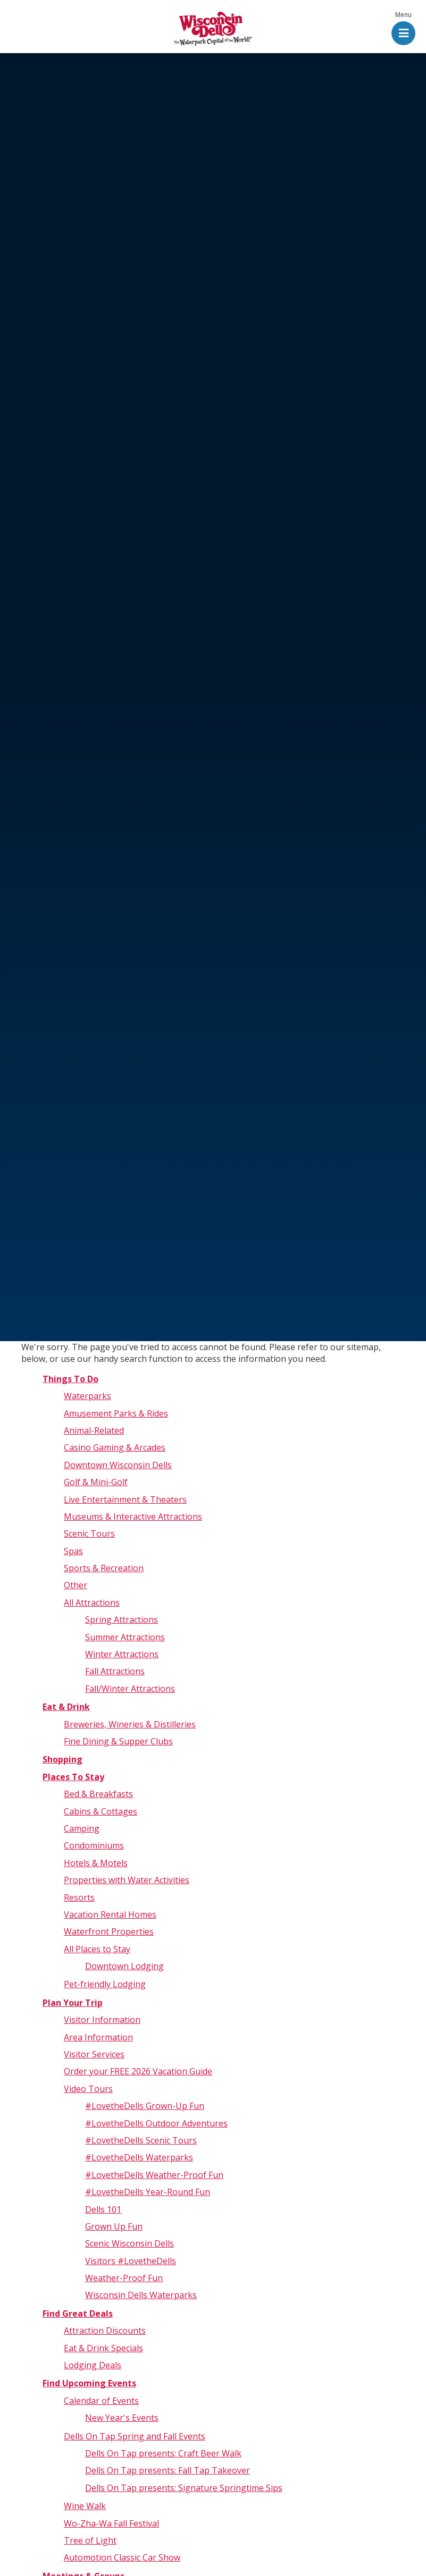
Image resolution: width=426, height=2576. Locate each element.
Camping (81, 1828)
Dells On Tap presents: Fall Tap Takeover (167, 2470)
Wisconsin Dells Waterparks (141, 2295)
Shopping (62, 1759)
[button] (403, 29)
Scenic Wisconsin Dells (129, 2243)
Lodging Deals (92, 2365)
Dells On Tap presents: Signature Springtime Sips (183, 2488)
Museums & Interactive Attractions (133, 1516)
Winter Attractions (121, 1654)
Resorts (79, 1897)
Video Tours (88, 2089)
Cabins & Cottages (100, 1811)
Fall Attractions (115, 1671)
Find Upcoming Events (89, 2383)
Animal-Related (94, 1430)
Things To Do (70, 1379)
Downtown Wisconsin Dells (118, 1465)
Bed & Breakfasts (98, 1794)
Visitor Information (102, 2020)
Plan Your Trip (73, 2003)
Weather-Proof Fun (124, 2278)
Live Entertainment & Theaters (125, 1499)
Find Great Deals (78, 2313)
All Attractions (92, 1602)
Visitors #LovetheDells (130, 2261)
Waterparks (87, 1396)
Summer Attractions (125, 1637)
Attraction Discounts (105, 2330)
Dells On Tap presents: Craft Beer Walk (163, 2453)
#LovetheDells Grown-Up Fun (144, 2106)
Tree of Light (90, 2540)
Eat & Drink (66, 1707)
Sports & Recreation (104, 1568)
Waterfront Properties (109, 1931)
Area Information (98, 2037)
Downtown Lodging (124, 1966)
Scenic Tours (89, 1533)
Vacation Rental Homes (110, 1914)
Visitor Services (94, 2054)
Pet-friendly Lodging (105, 1984)
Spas (73, 1551)
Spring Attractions (121, 1619)
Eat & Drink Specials (103, 2348)
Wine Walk (85, 2506)
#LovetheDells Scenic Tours (141, 2140)
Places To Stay (73, 1777)
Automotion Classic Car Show (122, 2557)
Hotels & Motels (96, 1863)
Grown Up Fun (114, 2226)
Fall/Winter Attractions (130, 1688)
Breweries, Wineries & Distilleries (130, 1724)
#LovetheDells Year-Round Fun (147, 2192)
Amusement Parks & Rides (116, 1413)
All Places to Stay (97, 1949)
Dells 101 (103, 2209)
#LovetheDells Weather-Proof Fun (154, 2175)
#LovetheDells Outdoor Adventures (156, 2123)
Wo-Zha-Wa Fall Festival (111, 2523)
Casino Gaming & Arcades (114, 1447)
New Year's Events (121, 2418)
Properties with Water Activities (126, 1880)
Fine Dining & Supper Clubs (118, 1741)
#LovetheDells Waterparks (139, 2157)
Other (75, 1585)
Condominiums (94, 1845)
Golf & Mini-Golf (96, 1482)
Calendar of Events (101, 2400)
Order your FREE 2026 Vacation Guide (138, 2071)
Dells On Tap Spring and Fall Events (134, 2436)
